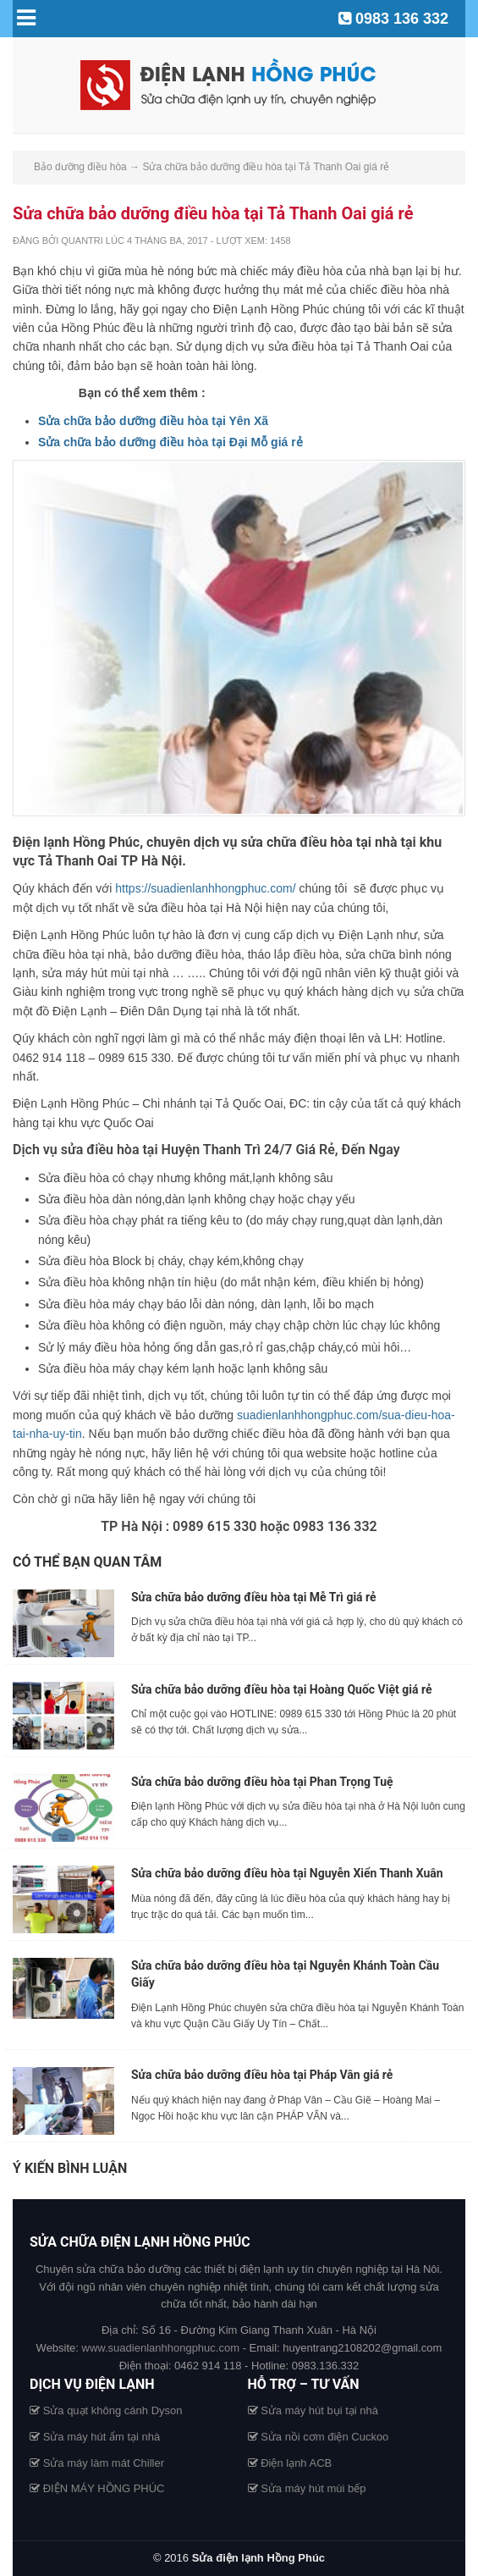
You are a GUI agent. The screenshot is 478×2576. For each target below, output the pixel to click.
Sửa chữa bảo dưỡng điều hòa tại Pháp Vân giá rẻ (262, 2074)
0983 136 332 (401, 18)
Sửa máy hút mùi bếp (313, 2488)
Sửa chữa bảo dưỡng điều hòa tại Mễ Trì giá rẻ (253, 1597)
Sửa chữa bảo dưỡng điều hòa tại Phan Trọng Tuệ (262, 1781)
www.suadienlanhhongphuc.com (160, 2347)
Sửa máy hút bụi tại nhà (319, 2410)
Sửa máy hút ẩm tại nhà (102, 2436)
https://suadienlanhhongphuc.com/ (205, 888)
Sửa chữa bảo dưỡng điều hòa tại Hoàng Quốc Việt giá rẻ (281, 1689)
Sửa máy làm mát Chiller (103, 2463)
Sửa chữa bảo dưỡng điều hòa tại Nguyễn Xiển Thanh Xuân (287, 1873)
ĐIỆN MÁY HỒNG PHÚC (104, 2488)
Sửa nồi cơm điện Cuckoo (324, 2436)
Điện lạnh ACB (296, 2463)
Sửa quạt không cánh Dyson (113, 2410)
